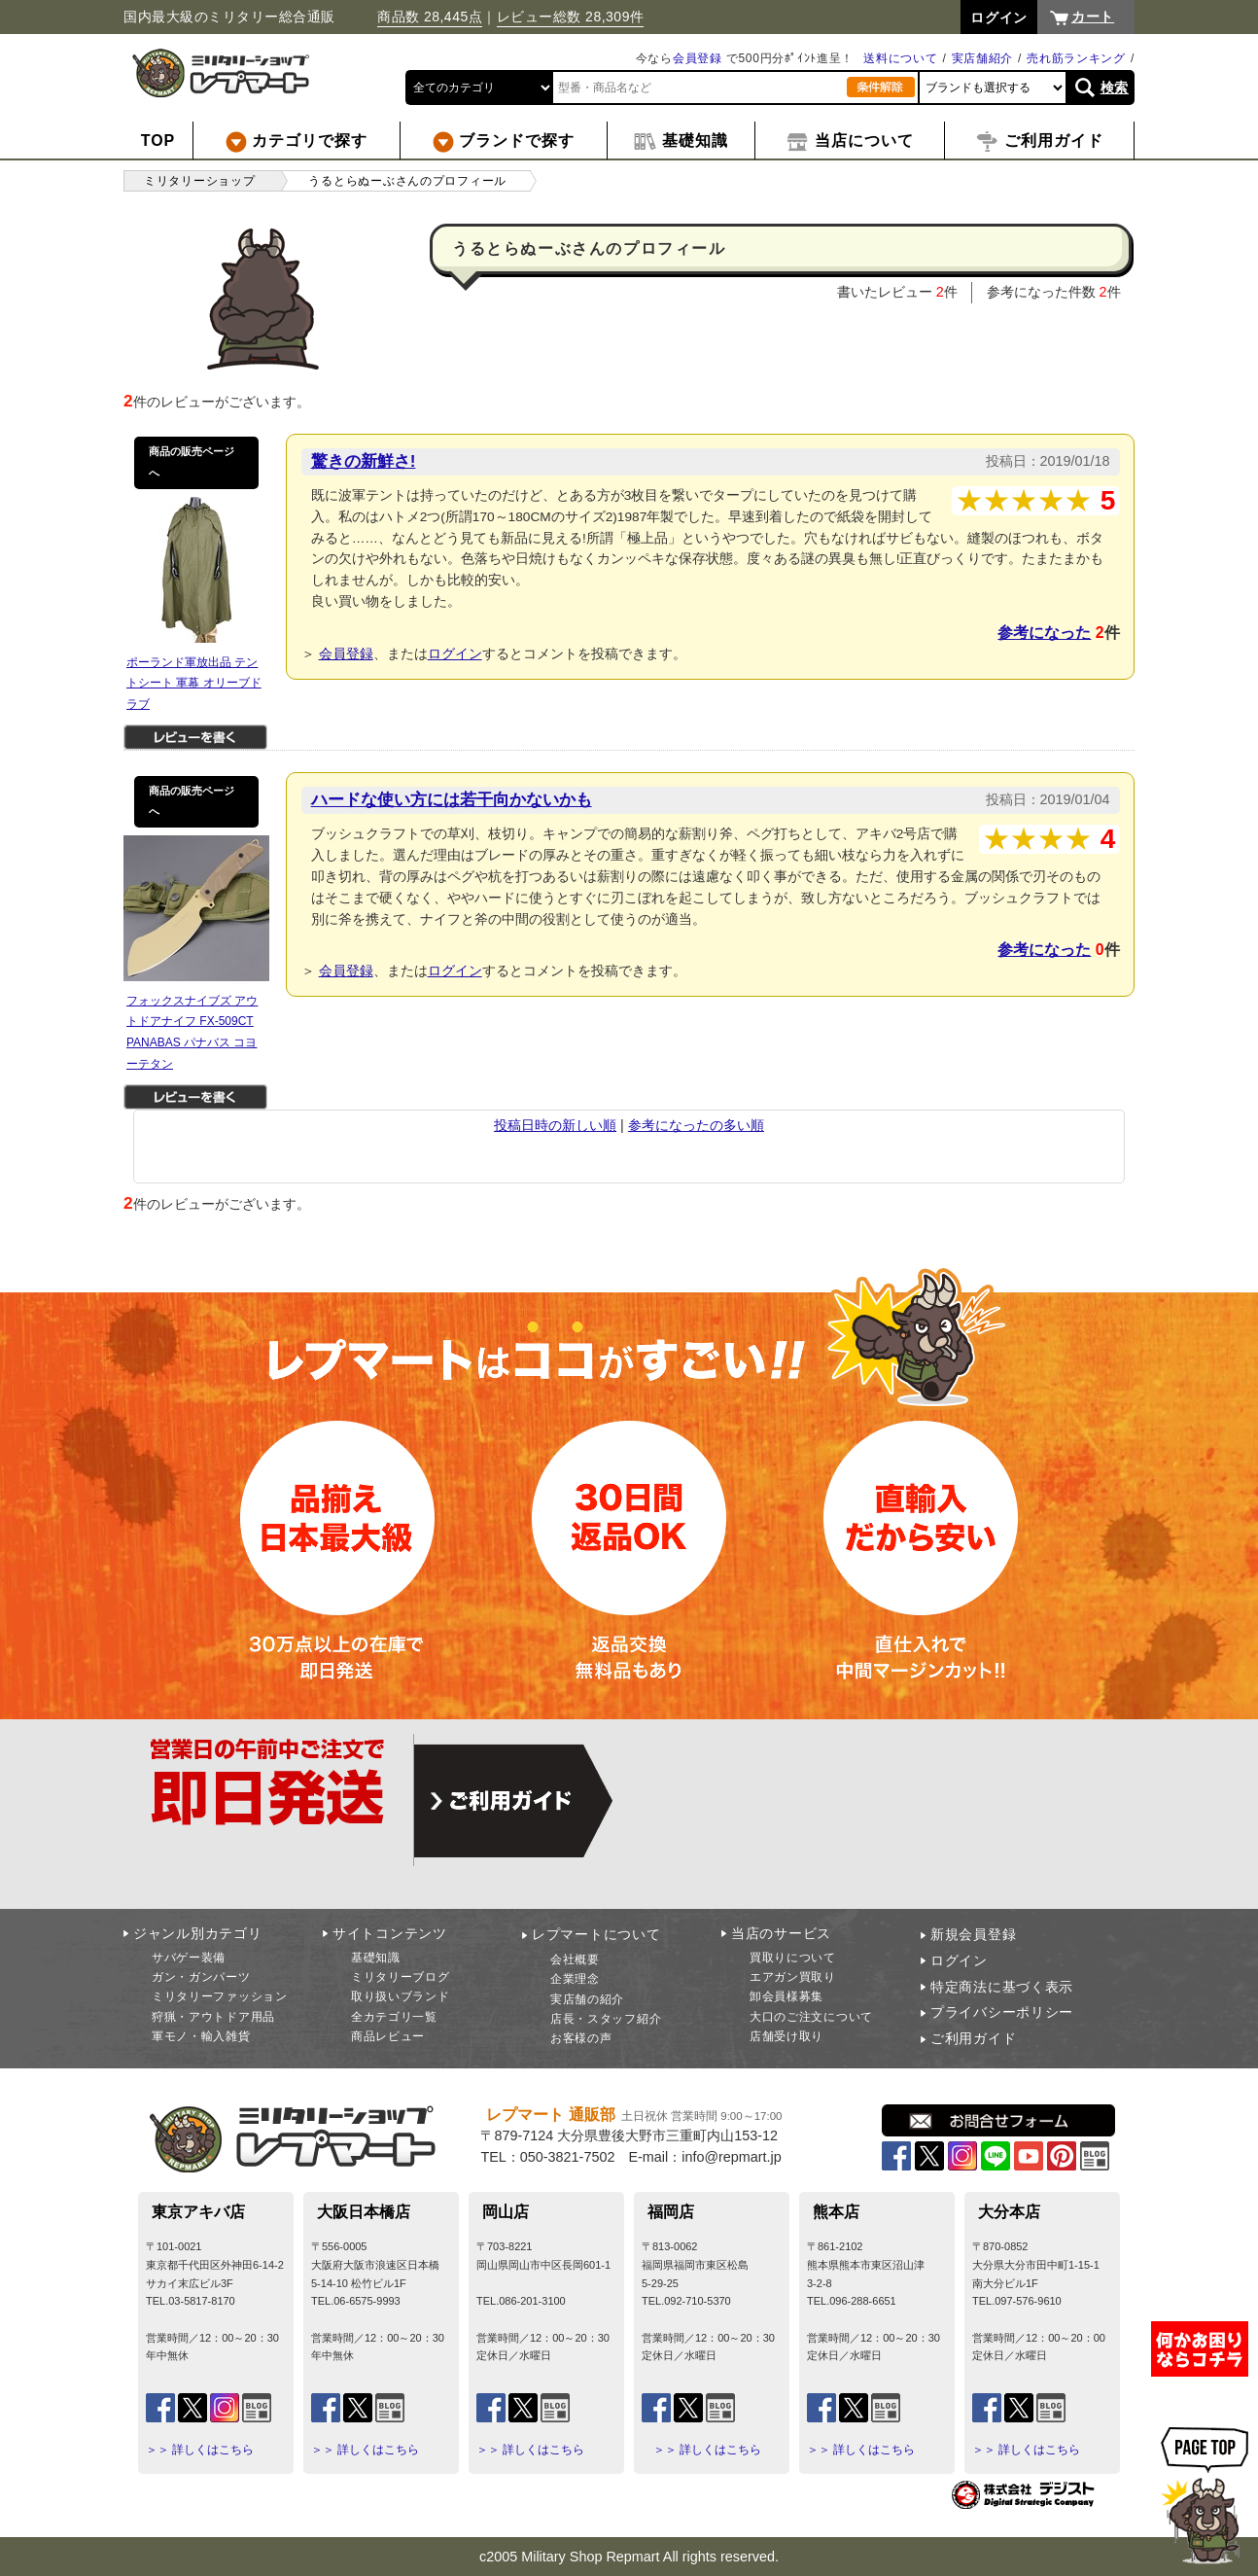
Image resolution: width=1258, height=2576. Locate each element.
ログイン (455, 653)
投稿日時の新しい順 (555, 1125)
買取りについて (793, 1957)
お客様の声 (581, 2038)
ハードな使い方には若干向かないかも (451, 799)
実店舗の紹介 (587, 1999)
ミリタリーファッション (220, 1996)
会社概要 (575, 1959)
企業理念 (575, 1979)
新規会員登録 (973, 1934)
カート (1092, 16)
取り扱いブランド (400, 1996)
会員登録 (697, 58)
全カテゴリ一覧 (394, 2017)
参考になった (1044, 632)
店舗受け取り (786, 2036)
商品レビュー (388, 2036)
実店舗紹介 (983, 58)
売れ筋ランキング (1076, 58)
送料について (900, 58)
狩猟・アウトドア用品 (213, 2017)
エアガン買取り (793, 1977)
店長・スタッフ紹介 (605, 2019)
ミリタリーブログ (400, 1977)
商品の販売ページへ (191, 461)
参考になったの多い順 (696, 1125)
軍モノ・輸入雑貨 (201, 2036)
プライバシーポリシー (1001, 2012)
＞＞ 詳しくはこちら (200, 2449)
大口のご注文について (811, 2017)
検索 (1115, 87)
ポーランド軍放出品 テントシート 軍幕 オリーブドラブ (194, 683)
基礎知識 (376, 1957)
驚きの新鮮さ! (363, 461)
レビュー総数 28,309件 (571, 16)
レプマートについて (596, 1934)
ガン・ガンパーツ (201, 1977)
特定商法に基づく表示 (1001, 1986)
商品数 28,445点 (429, 16)
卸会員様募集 (786, 1996)
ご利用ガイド (973, 2038)
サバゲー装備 (189, 1957)
